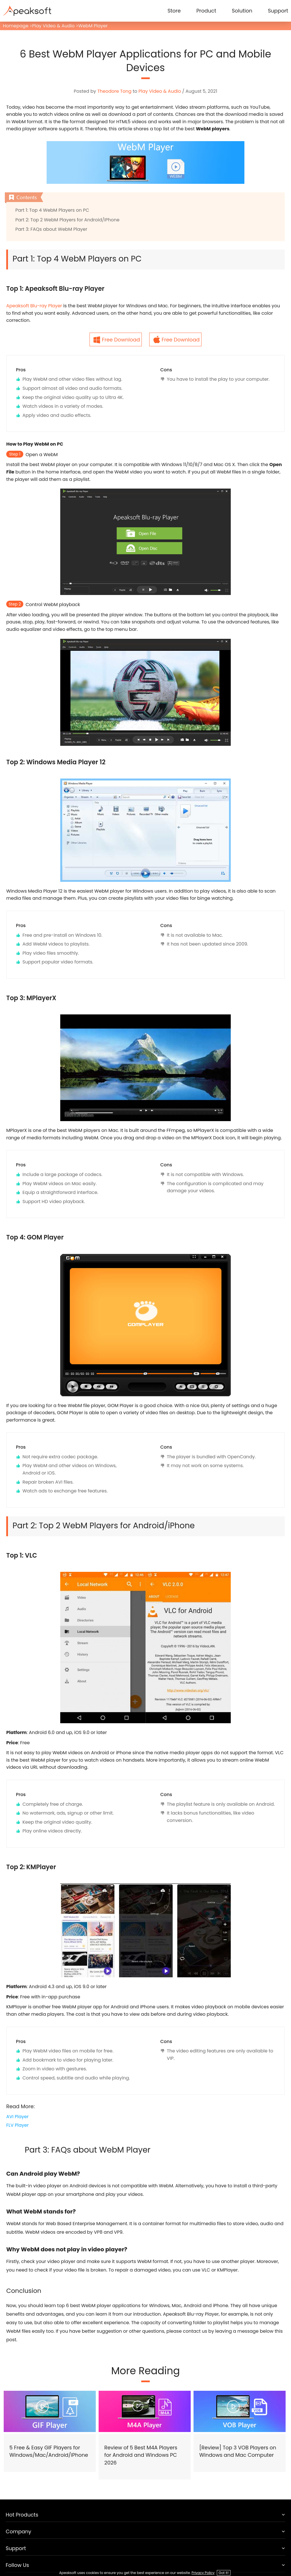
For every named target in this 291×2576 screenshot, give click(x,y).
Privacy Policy (203, 2572)
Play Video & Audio (53, 25)
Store (174, 10)
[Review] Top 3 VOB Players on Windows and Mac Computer (237, 2451)
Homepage (15, 25)
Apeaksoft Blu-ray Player (34, 305)
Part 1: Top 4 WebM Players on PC (52, 210)
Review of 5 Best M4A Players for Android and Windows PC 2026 (140, 2455)
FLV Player (17, 2125)
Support (278, 10)
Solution (242, 10)
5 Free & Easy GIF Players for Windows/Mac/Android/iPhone (48, 2451)
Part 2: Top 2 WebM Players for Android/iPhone (67, 220)
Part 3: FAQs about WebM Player (51, 229)
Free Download (121, 339)
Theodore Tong (114, 91)
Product (206, 10)
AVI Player (17, 2116)
